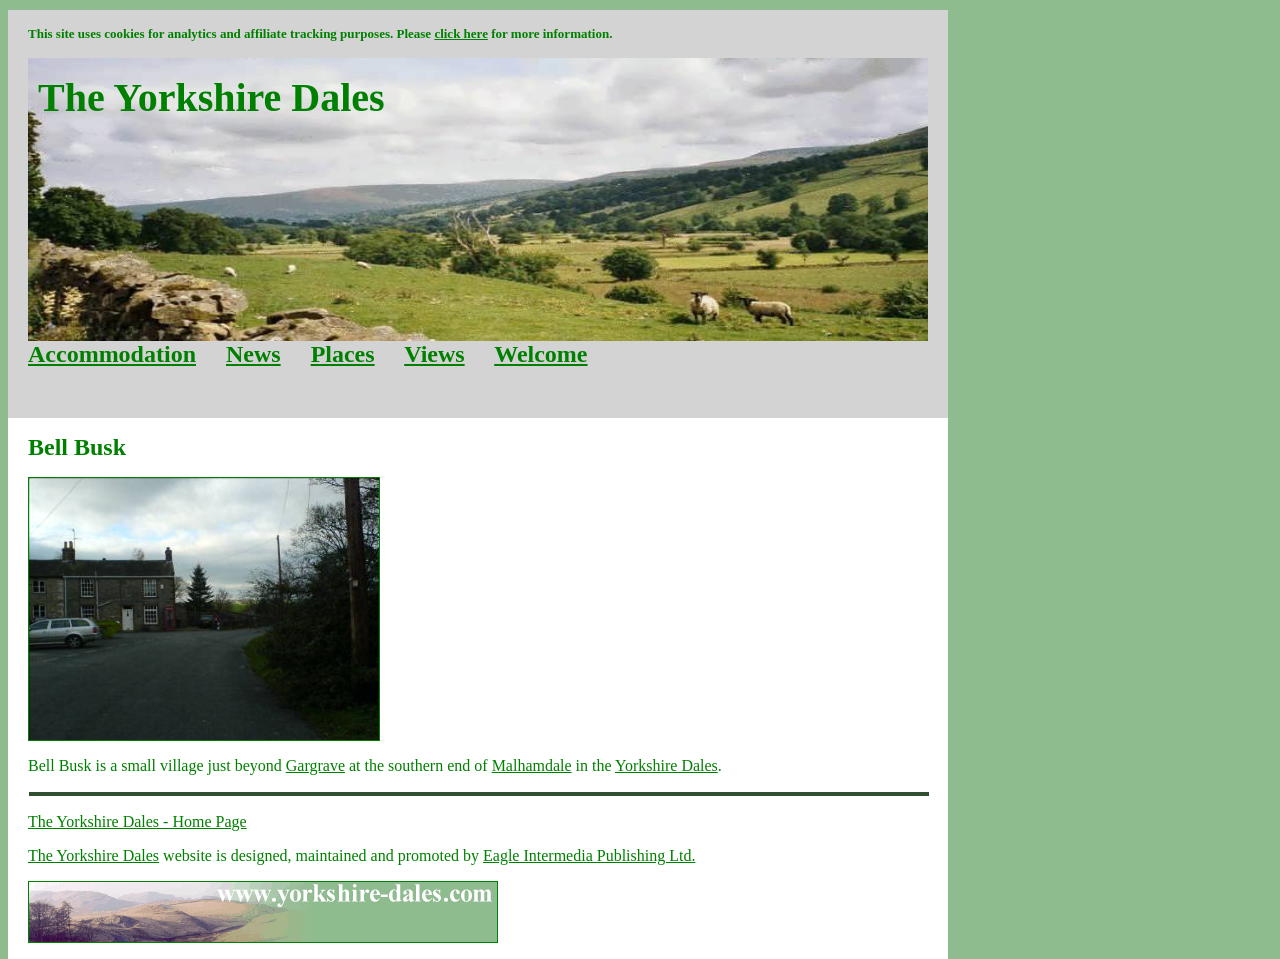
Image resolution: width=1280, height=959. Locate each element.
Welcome (540, 354)
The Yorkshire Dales (93, 855)
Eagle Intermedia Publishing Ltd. (589, 855)
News (253, 354)
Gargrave (315, 765)
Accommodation (112, 354)
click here (461, 33)
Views (434, 354)
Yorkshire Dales (666, 765)
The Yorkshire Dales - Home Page (137, 821)
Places (343, 354)
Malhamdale (532, 765)
